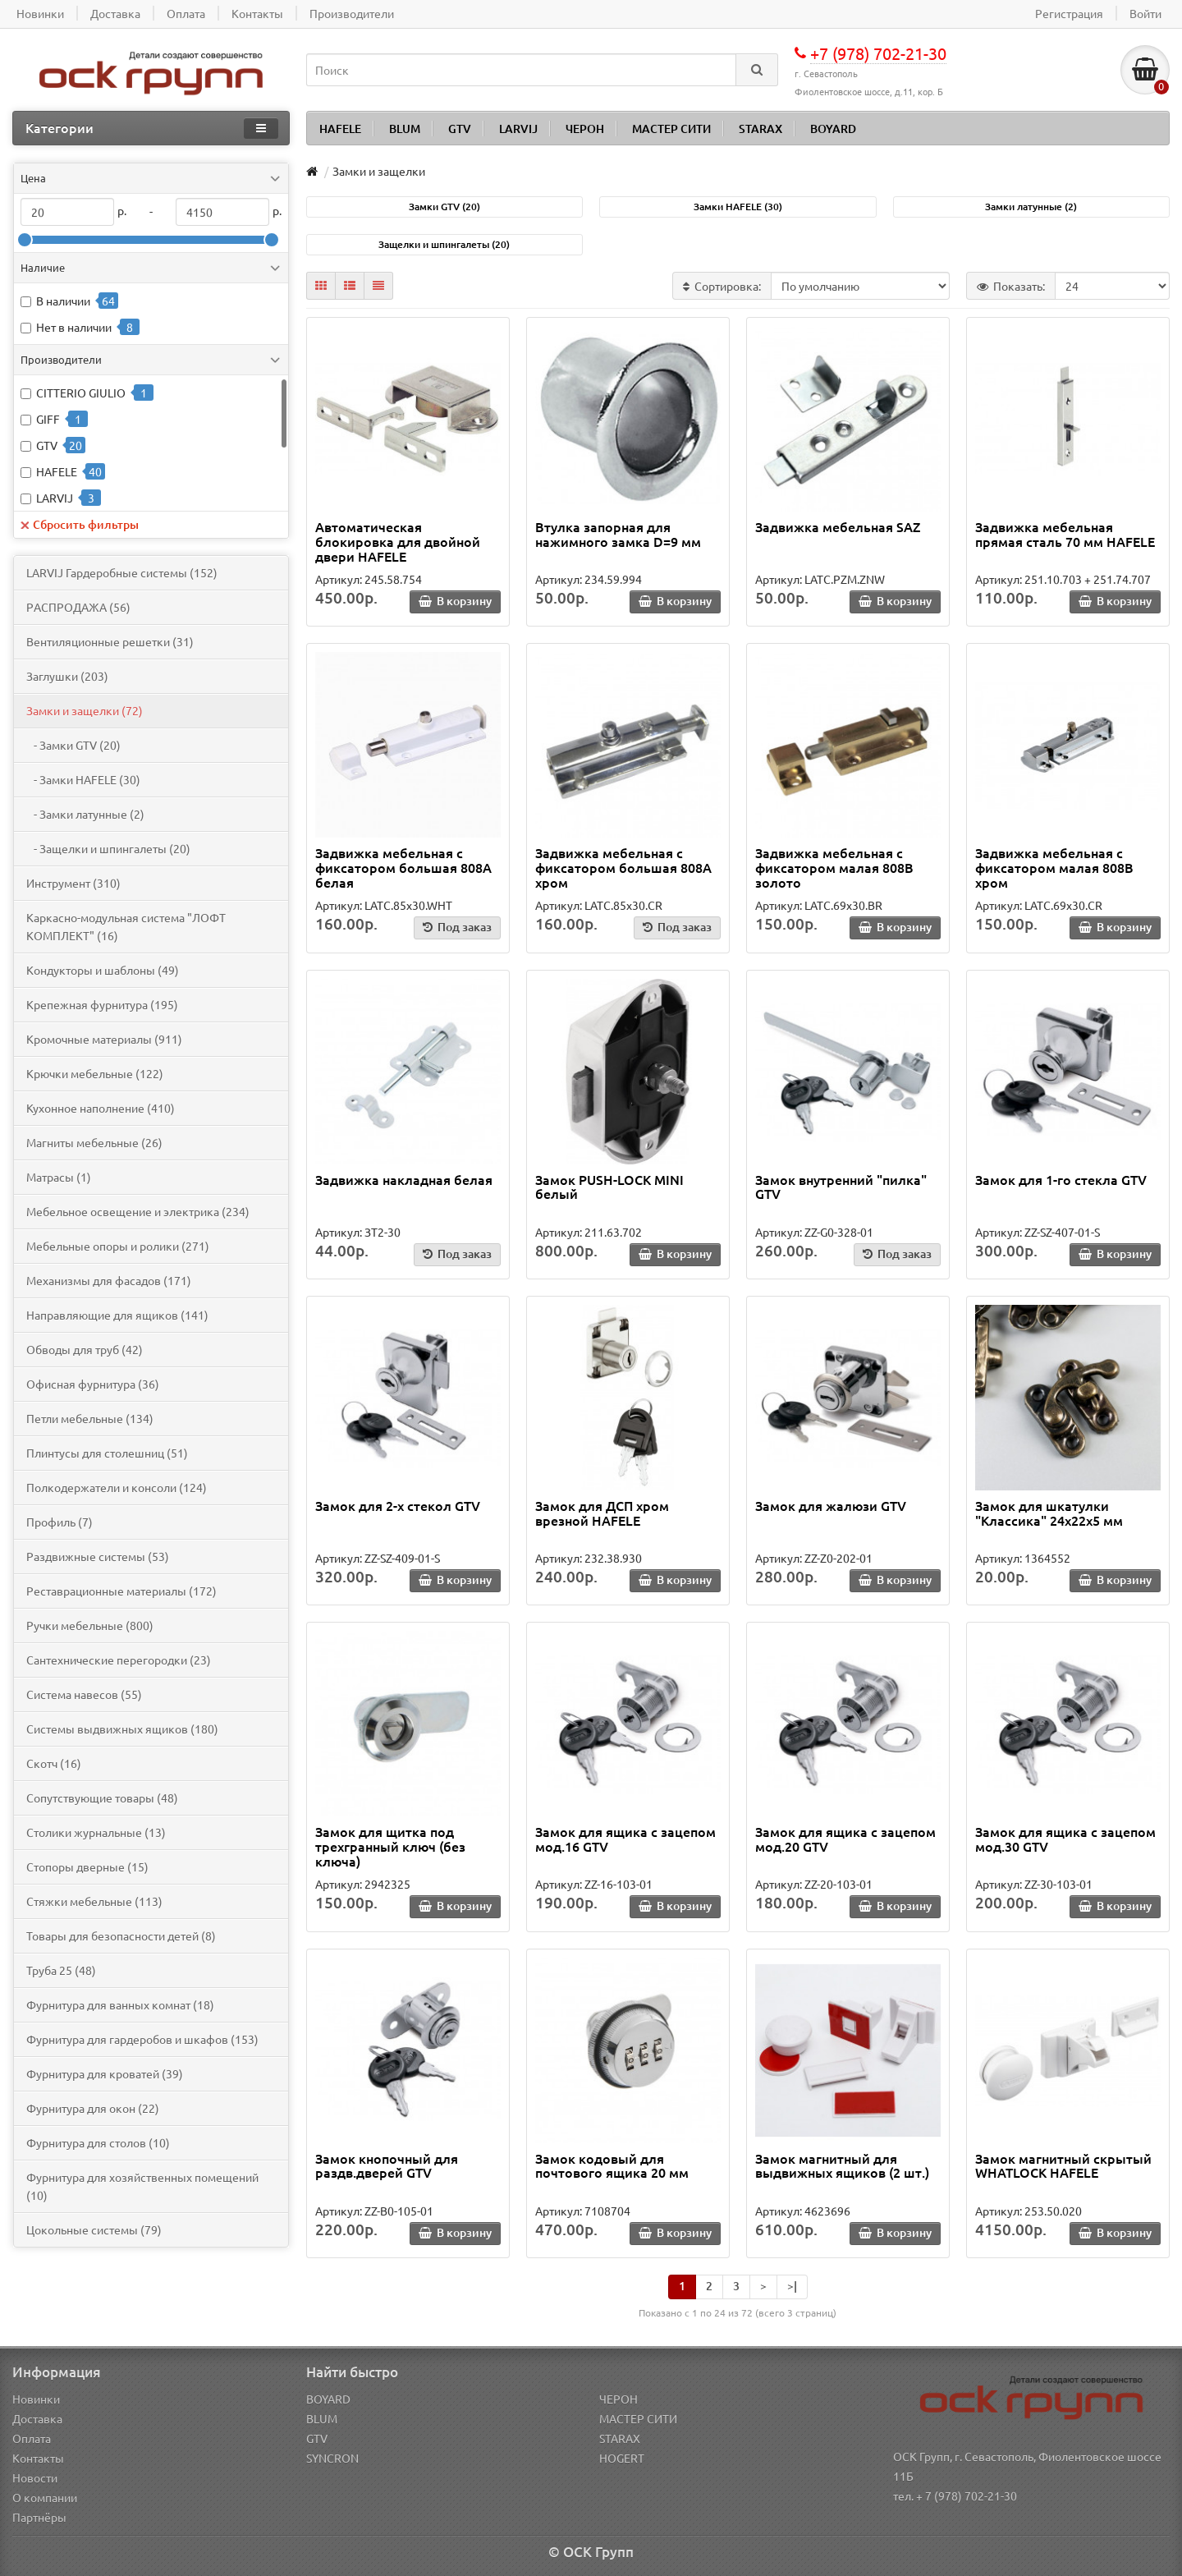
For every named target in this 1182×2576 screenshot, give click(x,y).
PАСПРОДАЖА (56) (78, 606)
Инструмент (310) (73, 882)
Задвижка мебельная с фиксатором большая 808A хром (623, 866)
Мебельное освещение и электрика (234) (138, 1211)
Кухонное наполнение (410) (100, 1107)
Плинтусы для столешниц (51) (107, 1452)
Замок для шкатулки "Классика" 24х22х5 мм (1049, 1512)
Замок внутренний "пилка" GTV (841, 1186)
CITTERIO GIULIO (81, 392)
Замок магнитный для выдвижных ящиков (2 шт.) (842, 2165)
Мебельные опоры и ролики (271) (117, 1245)
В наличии (63, 300)
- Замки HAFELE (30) (83, 779)
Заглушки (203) (67, 675)
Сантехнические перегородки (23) (118, 1659)
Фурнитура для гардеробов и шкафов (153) (142, 2039)
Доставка (37, 2418)
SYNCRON (332, 2457)
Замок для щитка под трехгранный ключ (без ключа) (390, 1845)
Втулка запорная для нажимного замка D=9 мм (618, 533)
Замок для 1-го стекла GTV (1061, 1179)
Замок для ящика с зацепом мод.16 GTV (625, 1838)
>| (792, 2286)
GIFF (48, 418)
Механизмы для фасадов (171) (108, 1280)
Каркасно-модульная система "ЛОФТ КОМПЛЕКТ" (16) (126, 926)
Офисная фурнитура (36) (92, 1383)
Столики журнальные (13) (96, 1832)
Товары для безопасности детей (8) (121, 1935)
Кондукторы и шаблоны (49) (102, 969)
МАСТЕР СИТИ (671, 128)
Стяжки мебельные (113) (94, 1901)
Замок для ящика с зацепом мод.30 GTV (1065, 1838)
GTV (459, 128)
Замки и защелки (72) (84, 710)
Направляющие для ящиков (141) (117, 1314)
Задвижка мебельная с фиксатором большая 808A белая (403, 866)
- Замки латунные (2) (85, 813)
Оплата (31, 2438)
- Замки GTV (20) (73, 744)
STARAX (760, 128)
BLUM (404, 128)
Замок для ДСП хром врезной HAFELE (602, 1512)
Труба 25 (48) (61, 1970)
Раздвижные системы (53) (97, 1556)
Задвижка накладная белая (403, 1179)
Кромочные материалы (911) (104, 1038)
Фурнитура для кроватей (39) (104, 2073)
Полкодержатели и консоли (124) (116, 1487)
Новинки (36, 2398)
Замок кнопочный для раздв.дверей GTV (386, 2165)
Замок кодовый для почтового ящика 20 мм (612, 2165)
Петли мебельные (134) (89, 1418)
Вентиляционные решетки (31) (110, 641)
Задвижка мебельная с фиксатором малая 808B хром (1054, 866)
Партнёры (39, 2516)
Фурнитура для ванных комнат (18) (120, 2004)
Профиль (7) (59, 1521)
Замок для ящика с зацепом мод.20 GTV (845, 1838)
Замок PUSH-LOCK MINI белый (609, 1186)
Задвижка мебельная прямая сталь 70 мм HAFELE (1065, 533)
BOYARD (833, 128)
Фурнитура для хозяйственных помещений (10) (142, 2186)
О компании (44, 2497)
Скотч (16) (53, 1763)
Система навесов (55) (84, 1694)
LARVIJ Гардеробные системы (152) (122, 572)
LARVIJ (518, 128)
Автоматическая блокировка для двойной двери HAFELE (397, 540)
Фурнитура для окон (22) (92, 2108)
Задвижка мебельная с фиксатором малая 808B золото (834, 866)
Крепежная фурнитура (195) (102, 1004)
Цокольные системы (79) (94, 2229)
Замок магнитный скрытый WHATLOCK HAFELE (1063, 2165)
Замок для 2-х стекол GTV (397, 1505)
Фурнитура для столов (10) (98, 2142)
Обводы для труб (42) (84, 1349)
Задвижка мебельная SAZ (837, 526)
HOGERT (621, 2457)
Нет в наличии (74, 326)
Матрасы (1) (58, 1176)
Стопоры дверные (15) (87, 1866)
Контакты (38, 2457)
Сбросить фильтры (80, 524)
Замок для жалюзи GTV (830, 1505)
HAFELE (340, 128)
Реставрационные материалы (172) (121, 1590)
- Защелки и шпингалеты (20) (108, 848)
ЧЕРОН (585, 128)
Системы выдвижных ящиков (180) (122, 1728)
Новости (34, 2477)
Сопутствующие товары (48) (102, 1797)
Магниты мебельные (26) (94, 1142)
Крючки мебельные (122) (94, 1073)
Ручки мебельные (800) (89, 1625)
